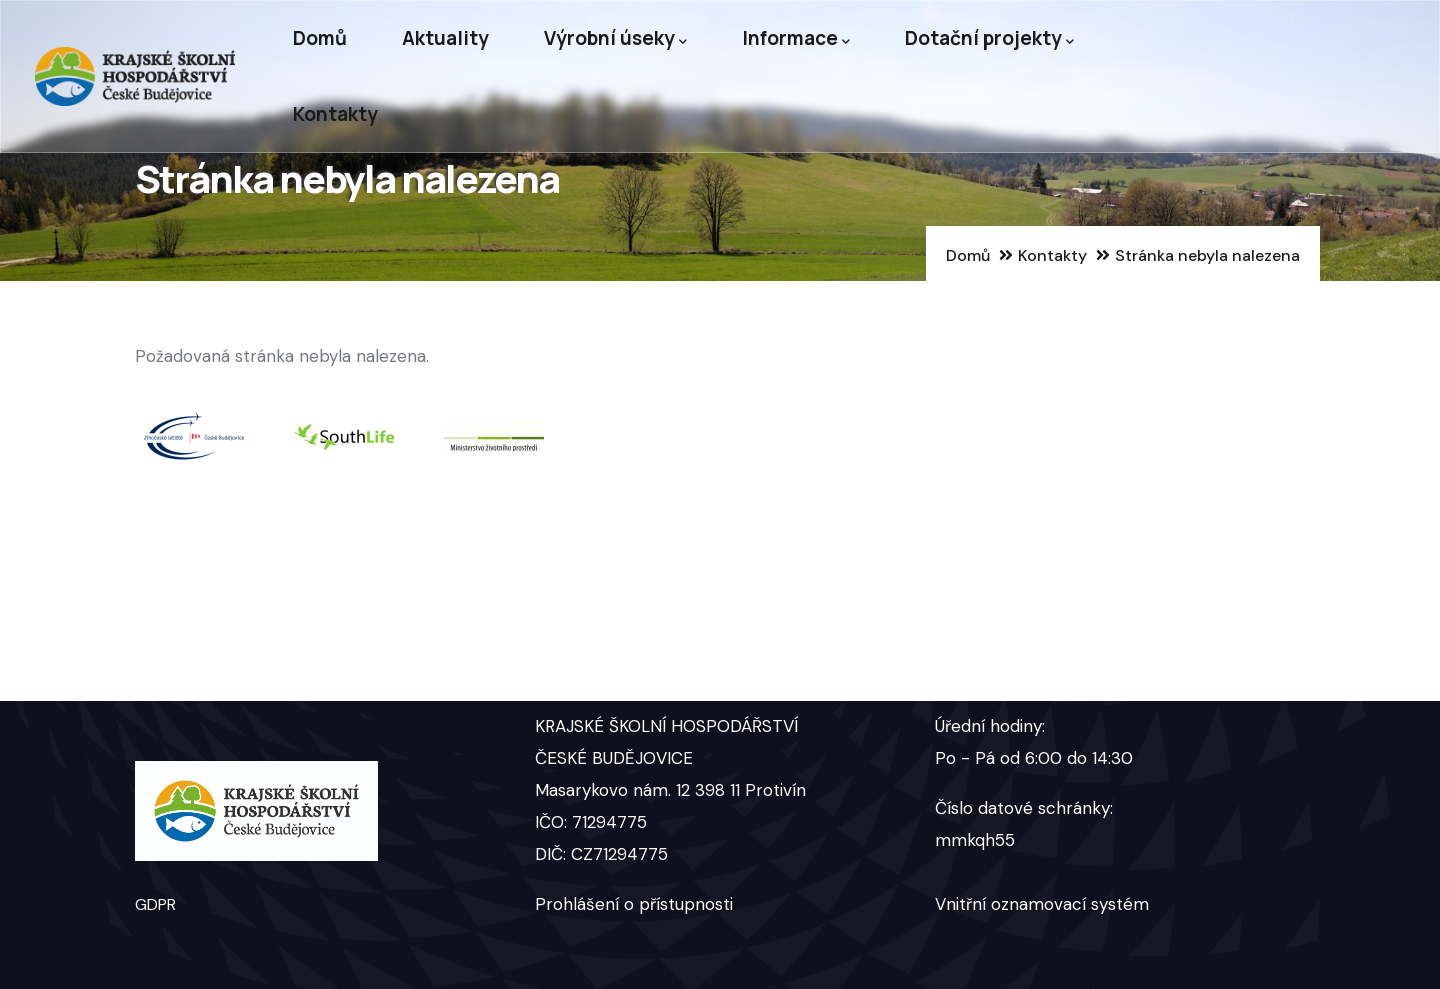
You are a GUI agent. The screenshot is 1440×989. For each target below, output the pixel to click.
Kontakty (335, 114)
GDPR (155, 904)
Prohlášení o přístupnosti (634, 904)
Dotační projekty (989, 38)
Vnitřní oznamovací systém (1042, 904)
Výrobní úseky (615, 38)
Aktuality (445, 38)
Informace (796, 38)
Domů (320, 38)
